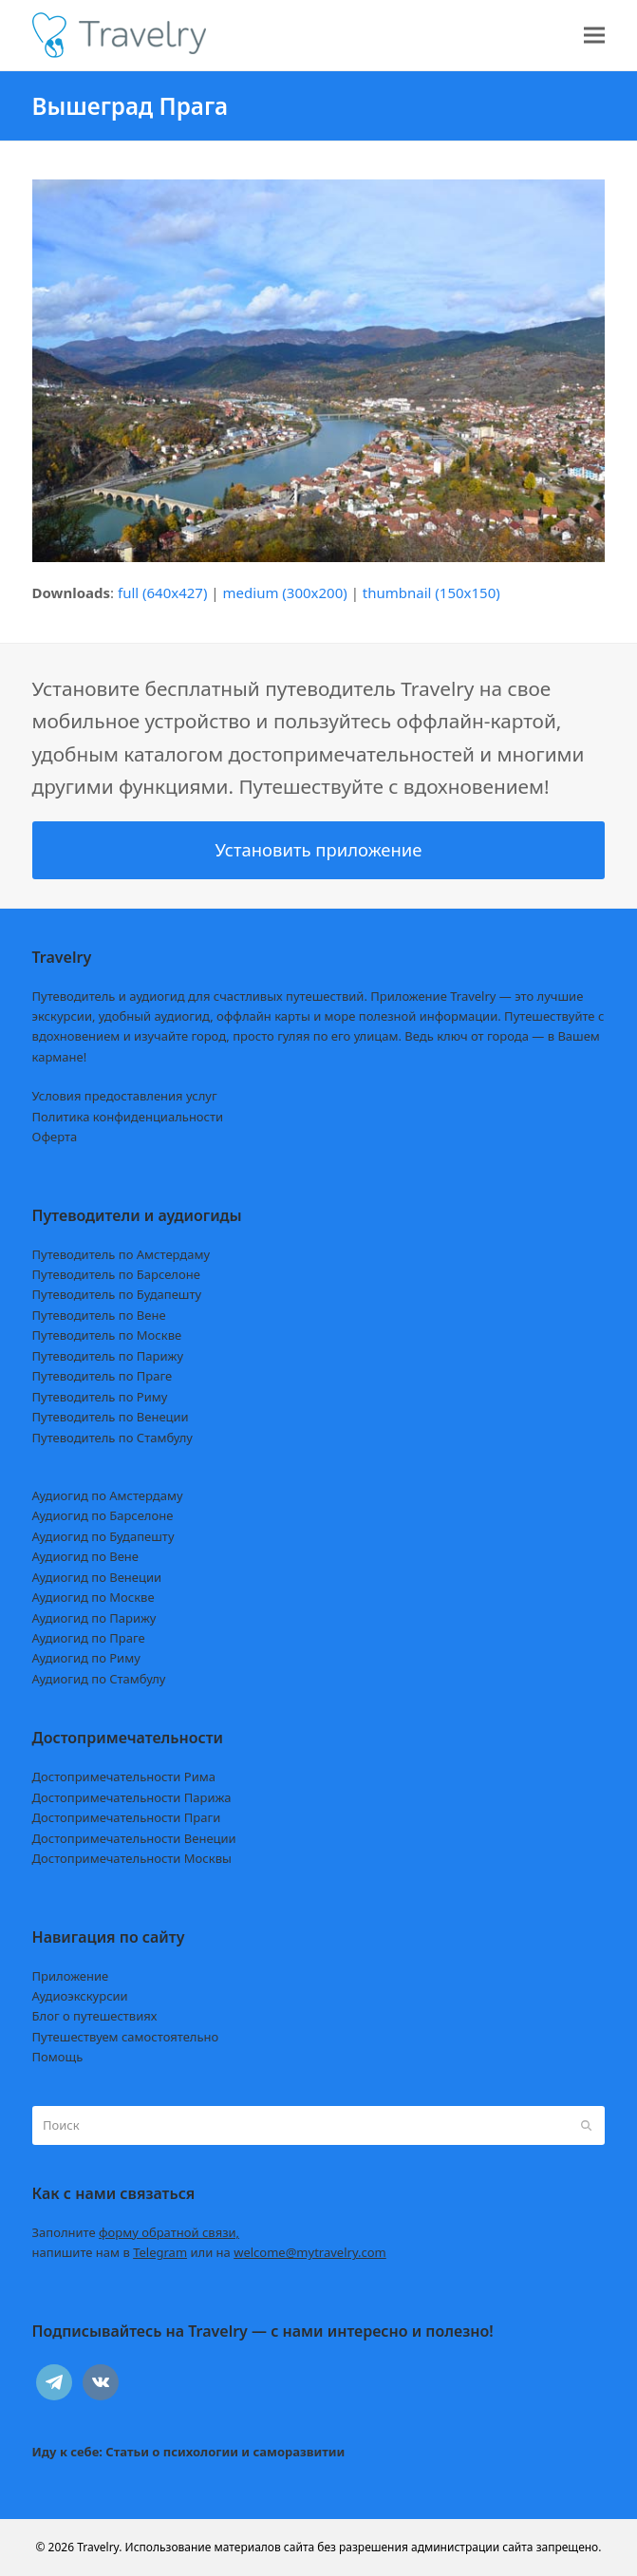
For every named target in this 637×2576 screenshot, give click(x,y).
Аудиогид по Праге (88, 1637)
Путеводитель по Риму (100, 1396)
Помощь (58, 2056)
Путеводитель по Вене (99, 1315)
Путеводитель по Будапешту (117, 1294)
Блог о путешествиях (95, 2015)
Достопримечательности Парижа (132, 1797)
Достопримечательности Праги (126, 1817)
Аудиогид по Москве (93, 1597)
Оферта (55, 1136)
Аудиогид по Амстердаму (107, 1495)
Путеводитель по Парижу (107, 1355)
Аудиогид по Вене (85, 1556)
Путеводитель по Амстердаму (121, 1254)
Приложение (70, 1975)
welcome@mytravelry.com (310, 2252)
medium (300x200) (285, 592)
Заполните (136, 2232)
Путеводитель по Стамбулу (112, 1437)
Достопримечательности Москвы (132, 1858)
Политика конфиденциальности (128, 1116)
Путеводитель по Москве (107, 1335)
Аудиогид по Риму (86, 1657)
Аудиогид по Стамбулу (99, 1678)
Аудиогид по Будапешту (103, 1536)
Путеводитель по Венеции (110, 1416)
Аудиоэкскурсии (80, 1995)
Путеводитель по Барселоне (116, 1274)
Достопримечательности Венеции (134, 1838)
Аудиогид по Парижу (94, 1617)
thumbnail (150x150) (431, 592)
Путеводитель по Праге (102, 1375)
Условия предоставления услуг (124, 1095)
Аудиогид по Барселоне (103, 1515)
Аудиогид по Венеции (97, 1577)
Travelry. (99, 2547)
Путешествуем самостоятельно (125, 2036)
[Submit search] (586, 2124)
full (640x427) (163, 592)
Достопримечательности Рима (123, 1776)
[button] (594, 36)
